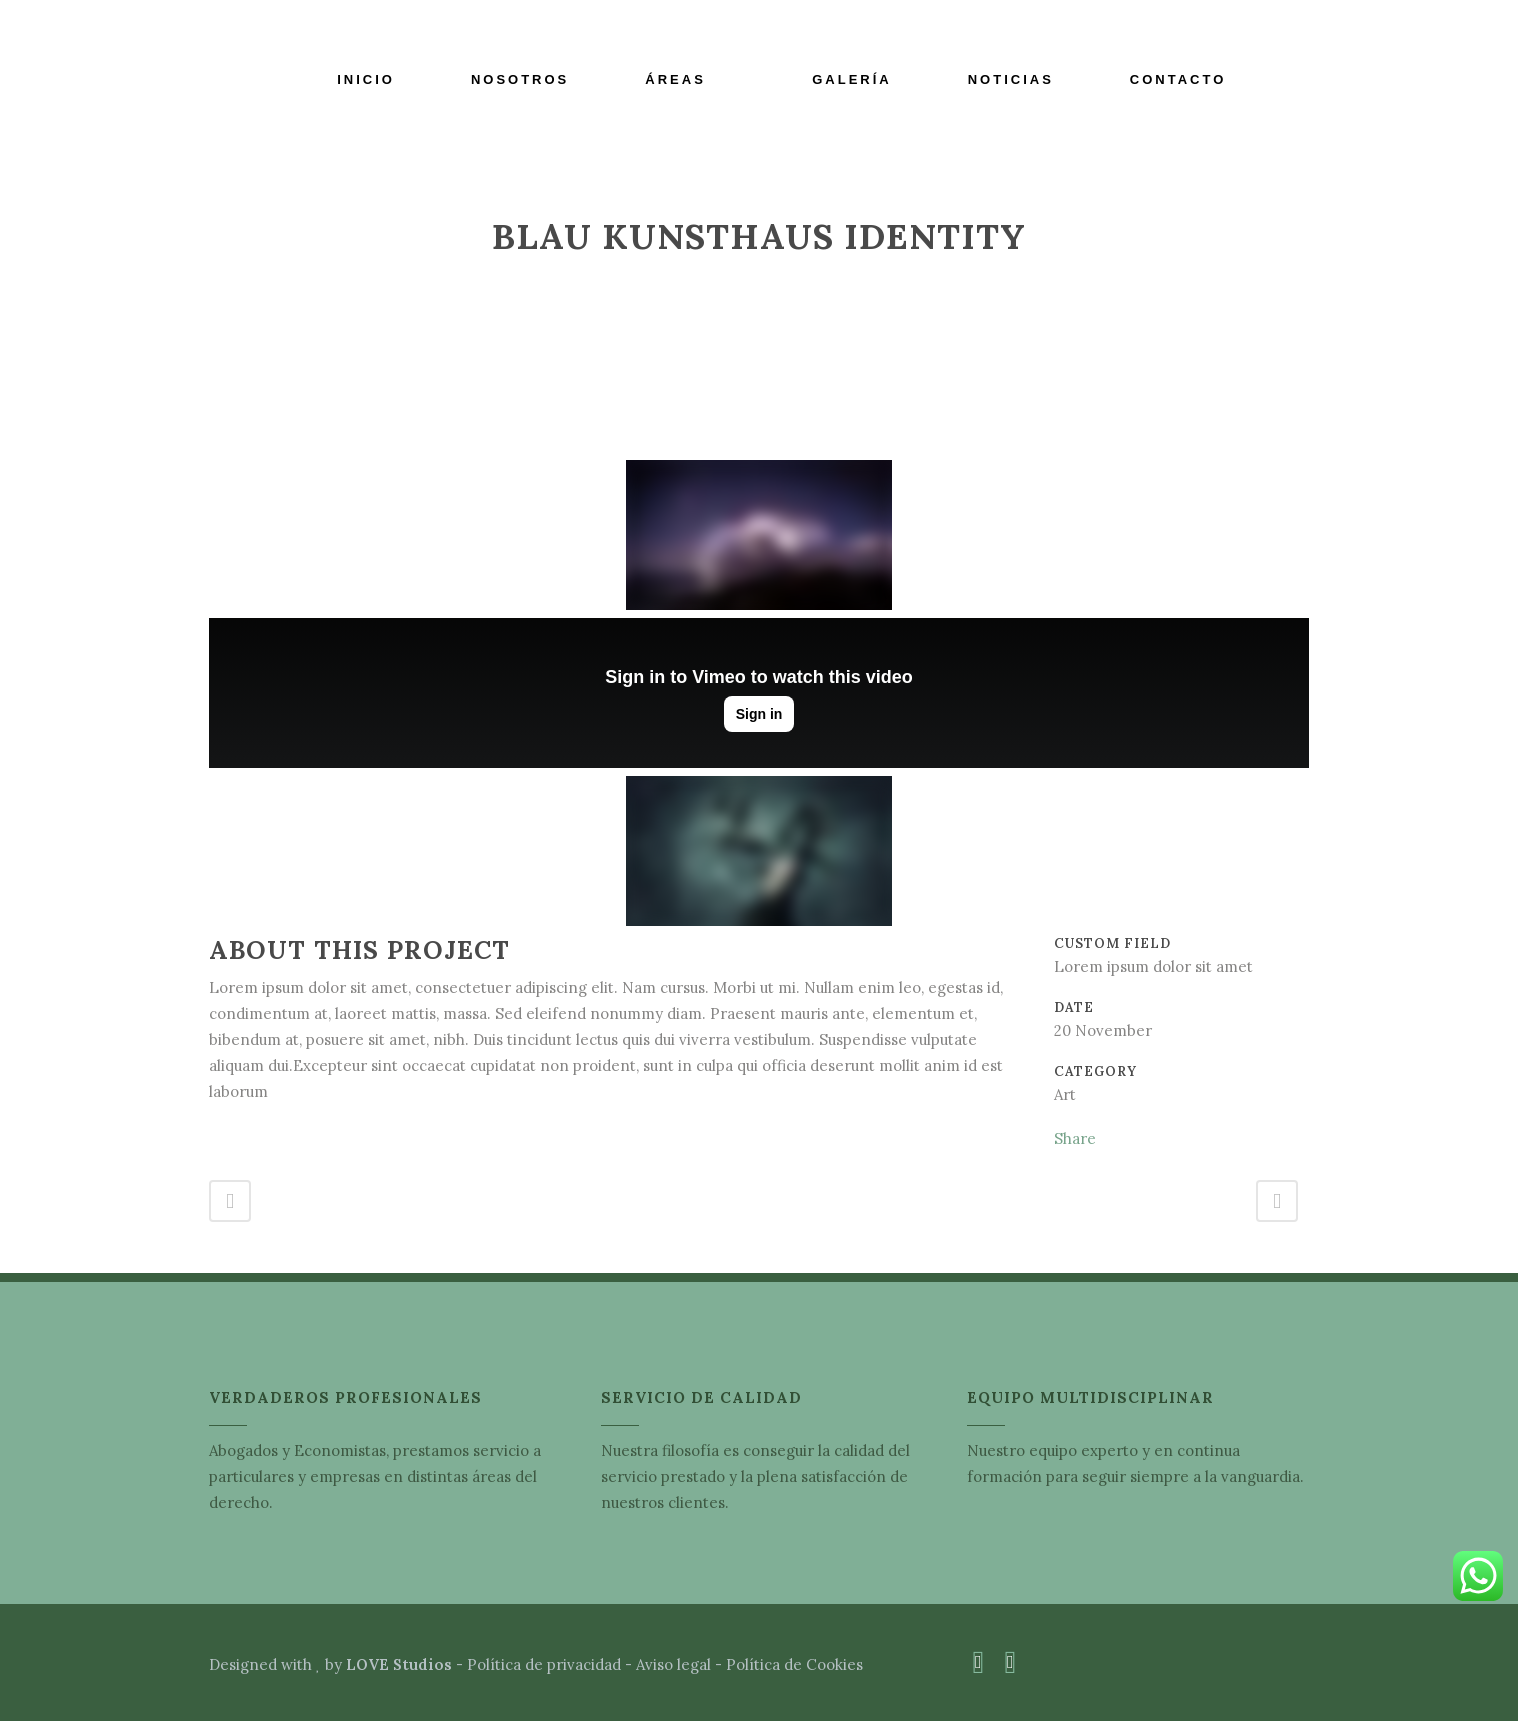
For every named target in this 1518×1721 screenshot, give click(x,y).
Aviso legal (673, 1664)
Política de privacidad (544, 1664)
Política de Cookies (794, 1664)
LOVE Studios (399, 1664)
